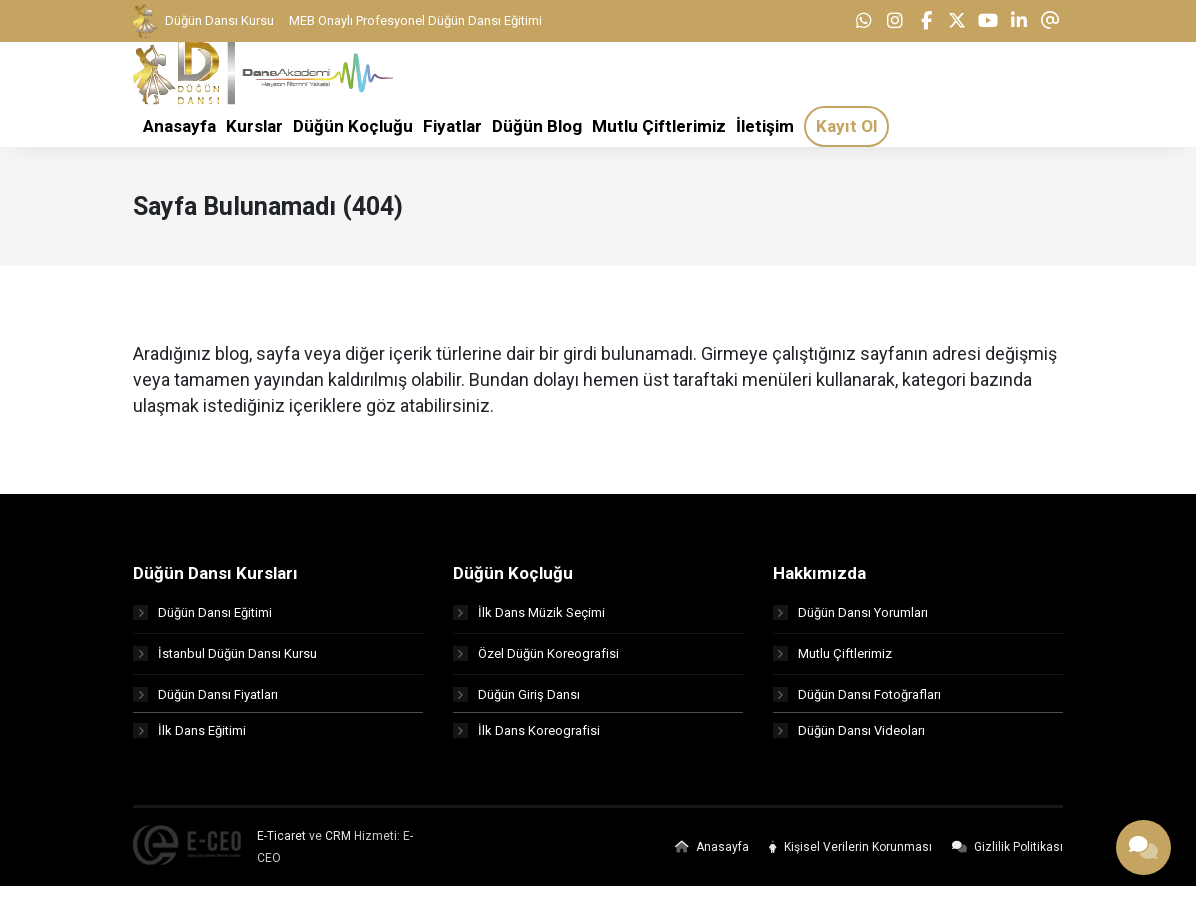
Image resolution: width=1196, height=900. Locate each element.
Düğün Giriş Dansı (516, 703)
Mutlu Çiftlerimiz (832, 662)
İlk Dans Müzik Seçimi (529, 621)
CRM (338, 850)
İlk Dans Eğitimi (189, 744)
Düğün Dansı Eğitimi (202, 621)
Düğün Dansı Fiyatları (205, 703)
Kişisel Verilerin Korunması (850, 861)
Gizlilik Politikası (1007, 861)
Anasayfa (712, 861)
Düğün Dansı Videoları (849, 744)
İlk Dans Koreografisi (526, 744)
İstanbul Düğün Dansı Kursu (225, 662)
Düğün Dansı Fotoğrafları (857, 703)
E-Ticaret (281, 850)
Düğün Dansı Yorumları (850, 621)
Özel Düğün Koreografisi (536, 662)
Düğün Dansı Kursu (203, 21)
